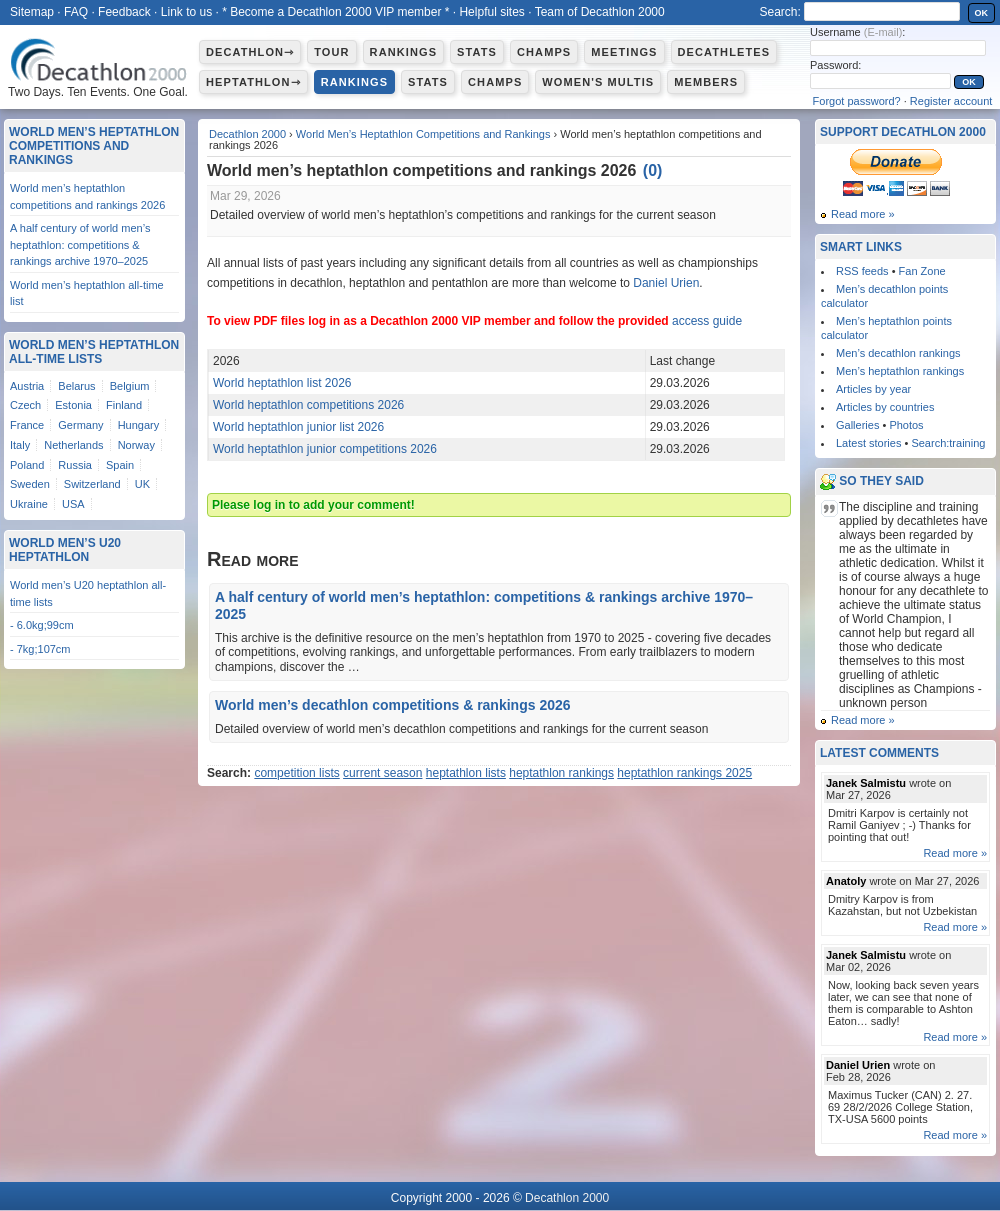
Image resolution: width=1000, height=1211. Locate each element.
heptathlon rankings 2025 (684, 773)
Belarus (76, 386)
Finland (124, 405)
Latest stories (868, 443)
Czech (25, 405)
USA (73, 504)
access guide (707, 321)
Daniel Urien (666, 283)
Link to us (186, 12)
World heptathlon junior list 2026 (298, 427)
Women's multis (598, 82)
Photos (906, 425)
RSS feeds (862, 271)
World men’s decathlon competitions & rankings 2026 (393, 705)
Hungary (139, 425)
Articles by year (873, 389)
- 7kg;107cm (40, 649)
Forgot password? (857, 101)
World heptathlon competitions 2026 (308, 405)
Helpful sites (491, 12)
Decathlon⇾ (250, 52)
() (653, 170)
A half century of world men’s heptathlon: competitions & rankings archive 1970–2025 (80, 244)
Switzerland (92, 484)
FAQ (76, 12)
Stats (477, 52)
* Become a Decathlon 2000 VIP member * (335, 12)
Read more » (863, 214)
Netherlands (73, 445)
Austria (27, 386)
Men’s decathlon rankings (898, 353)
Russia (75, 465)
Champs (544, 52)
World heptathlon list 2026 (282, 383)
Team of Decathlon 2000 (600, 12)
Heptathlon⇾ (253, 82)
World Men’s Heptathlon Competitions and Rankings (423, 134)
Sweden (30, 484)
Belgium (130, 386)
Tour (331, 52)
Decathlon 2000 (247, 134)
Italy (20, 445)
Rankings (403, 52)
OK (982, 13)
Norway (136, 445)
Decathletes (724, 52)
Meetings (624, 52)
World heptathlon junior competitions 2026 (325, 449)
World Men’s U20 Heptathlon (65, 550)
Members (706, 82)
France (27, 425)
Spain (120, 465)
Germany (80, 425)
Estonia (73, 405)
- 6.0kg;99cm (42, 625)
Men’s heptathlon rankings (900, 371)
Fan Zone (922, 271)
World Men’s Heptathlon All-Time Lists (94, 352)
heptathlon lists (466, 773)
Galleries (857, 425)
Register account (951, 101)
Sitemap (32, 12)
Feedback (124, 12)
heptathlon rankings (561, 773)
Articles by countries (885, 407)
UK (142, 484)
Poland (27, 465)
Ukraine (29, 504)
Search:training (948, 443)
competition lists (296, 773)
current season (382, 773)
